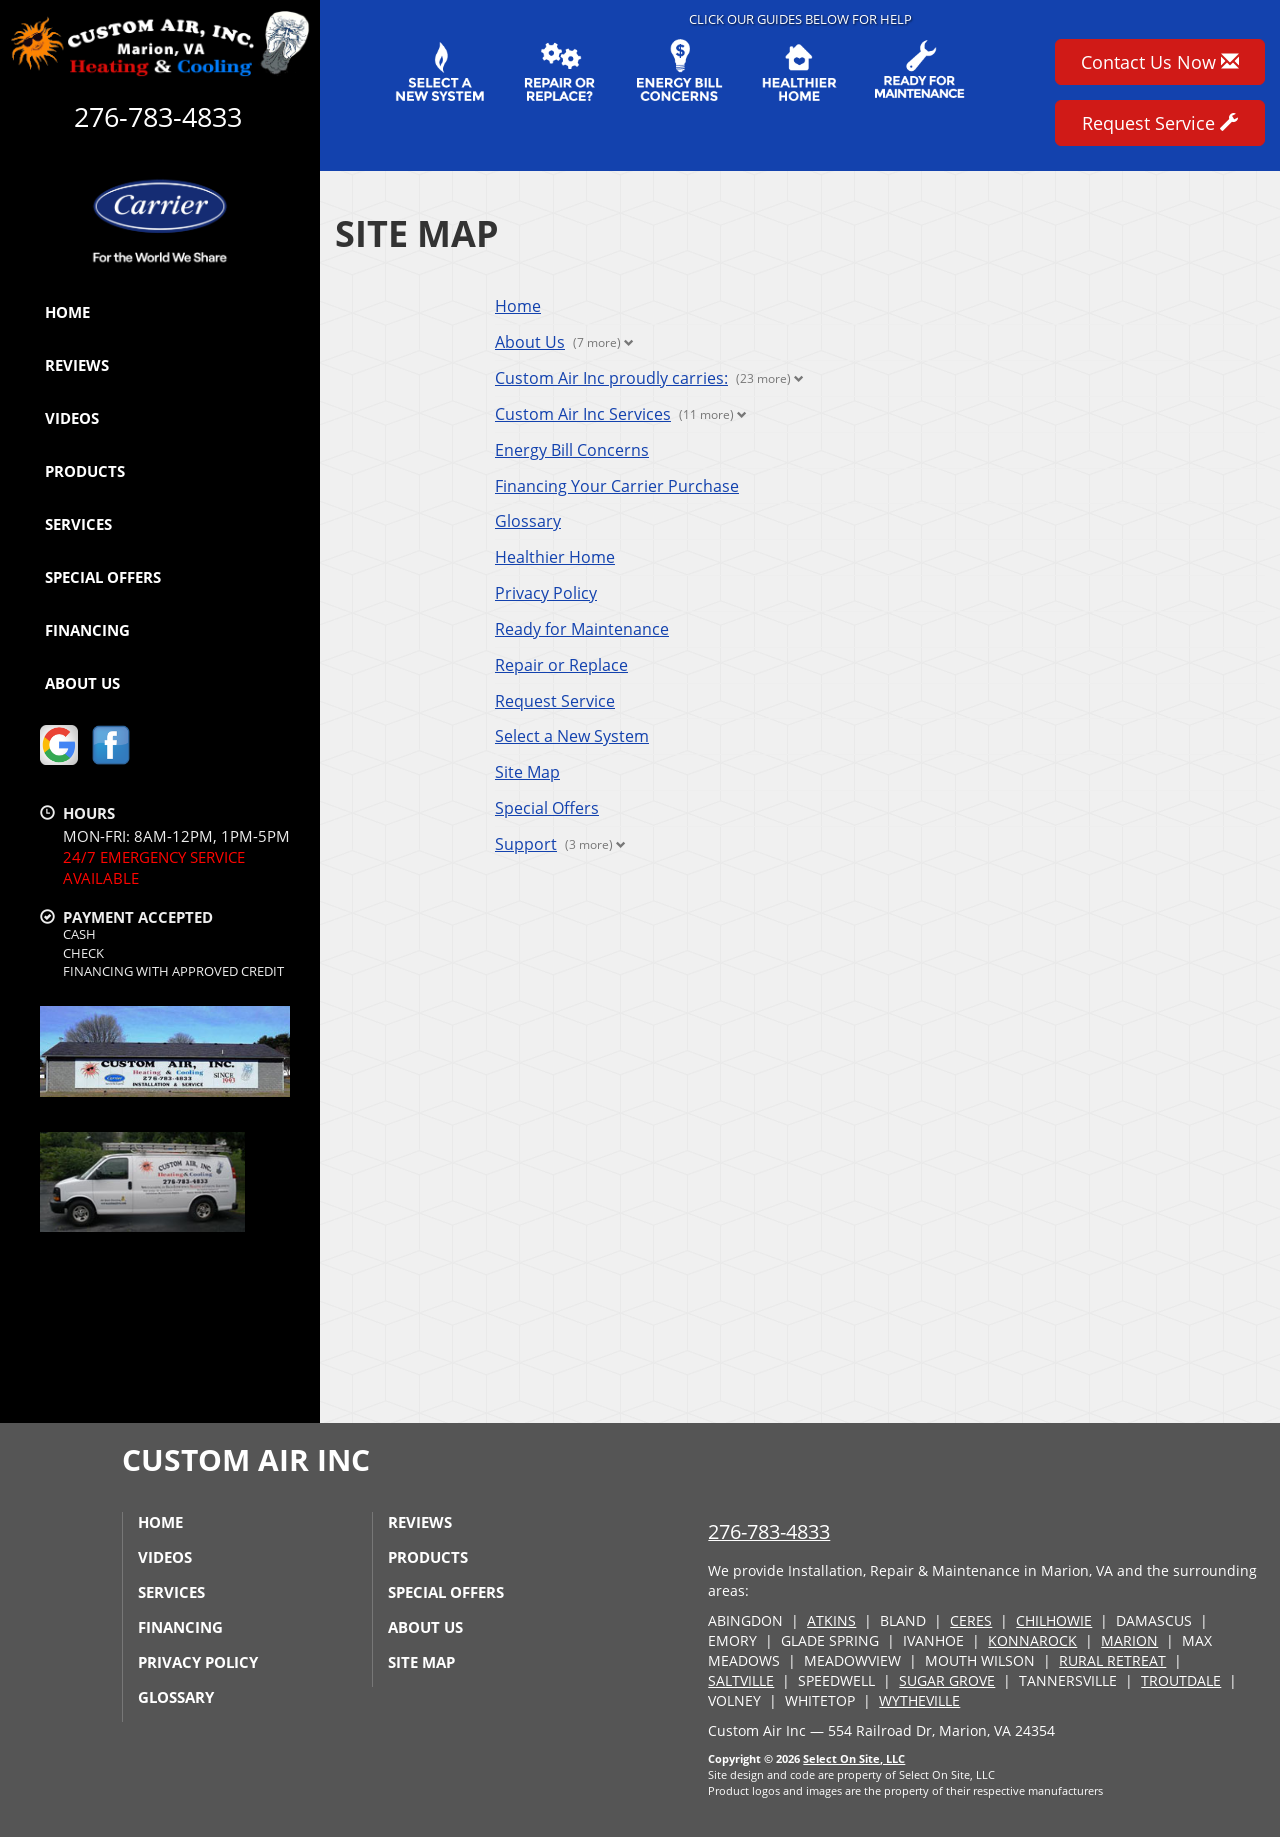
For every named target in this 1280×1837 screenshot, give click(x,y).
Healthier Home (555, 557)
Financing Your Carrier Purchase (617, 486)
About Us (82, 683)
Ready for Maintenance (582, 629)
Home (67, 312)
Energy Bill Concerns (572, 450)
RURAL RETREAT (1112, 1660)
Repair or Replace (561, 665)
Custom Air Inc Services (583, 414)
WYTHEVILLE (919, 1700)
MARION (1129, 1640)
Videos (72, 418)
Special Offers (103, 577)
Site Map (527, 772)
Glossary (528, 521)
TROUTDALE (1181, 1680)
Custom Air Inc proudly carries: (611, 378)
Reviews (77, 365)
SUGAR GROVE (947, 1680)
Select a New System (572, 736)
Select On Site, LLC (854, 1758)
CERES (971, 1620)
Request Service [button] (1160, 123)
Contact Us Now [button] (1160, 62)
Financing (87, 630)
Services (78, 524)
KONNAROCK (1032, 1640)
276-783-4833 (769, 1531)
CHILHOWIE (1054, 1620)
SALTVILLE (741, 1680)
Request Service (555, 701)
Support (526, 844)
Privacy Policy (546, 593)
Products (85, 471)
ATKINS (831, 1620)
